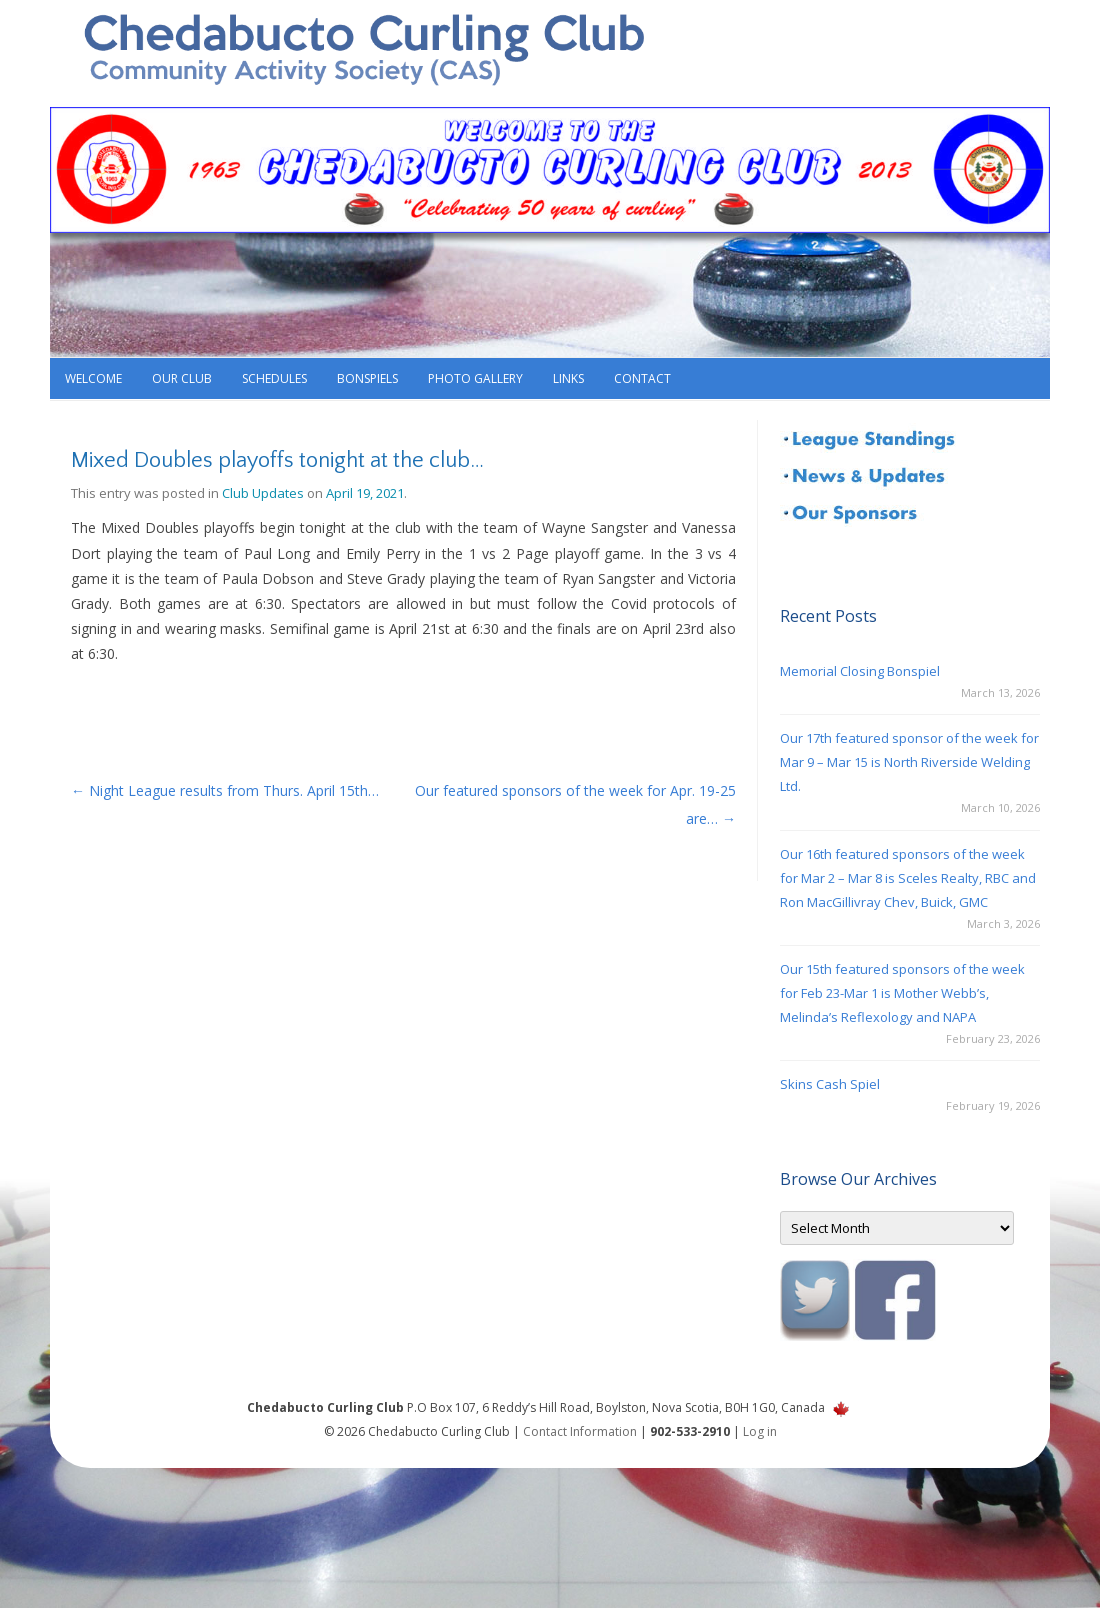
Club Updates (263, 493)
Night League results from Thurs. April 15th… (225, 790)
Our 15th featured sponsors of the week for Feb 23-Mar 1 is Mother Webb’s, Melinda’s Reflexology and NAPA (902, 993)
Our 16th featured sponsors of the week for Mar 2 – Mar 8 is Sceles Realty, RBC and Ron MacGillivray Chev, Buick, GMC (908, 878)
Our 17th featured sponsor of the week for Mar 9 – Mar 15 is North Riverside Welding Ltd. (909, 762)
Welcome (93, 378)
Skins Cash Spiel (830, 1084)
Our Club (182, 378)
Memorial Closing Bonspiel (860, 671)
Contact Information (580, 1431)
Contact (642, 378)
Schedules (274, 378)
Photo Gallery (475, 378)
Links (568, 378)
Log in (760, 1431)
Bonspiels (367, 378)
